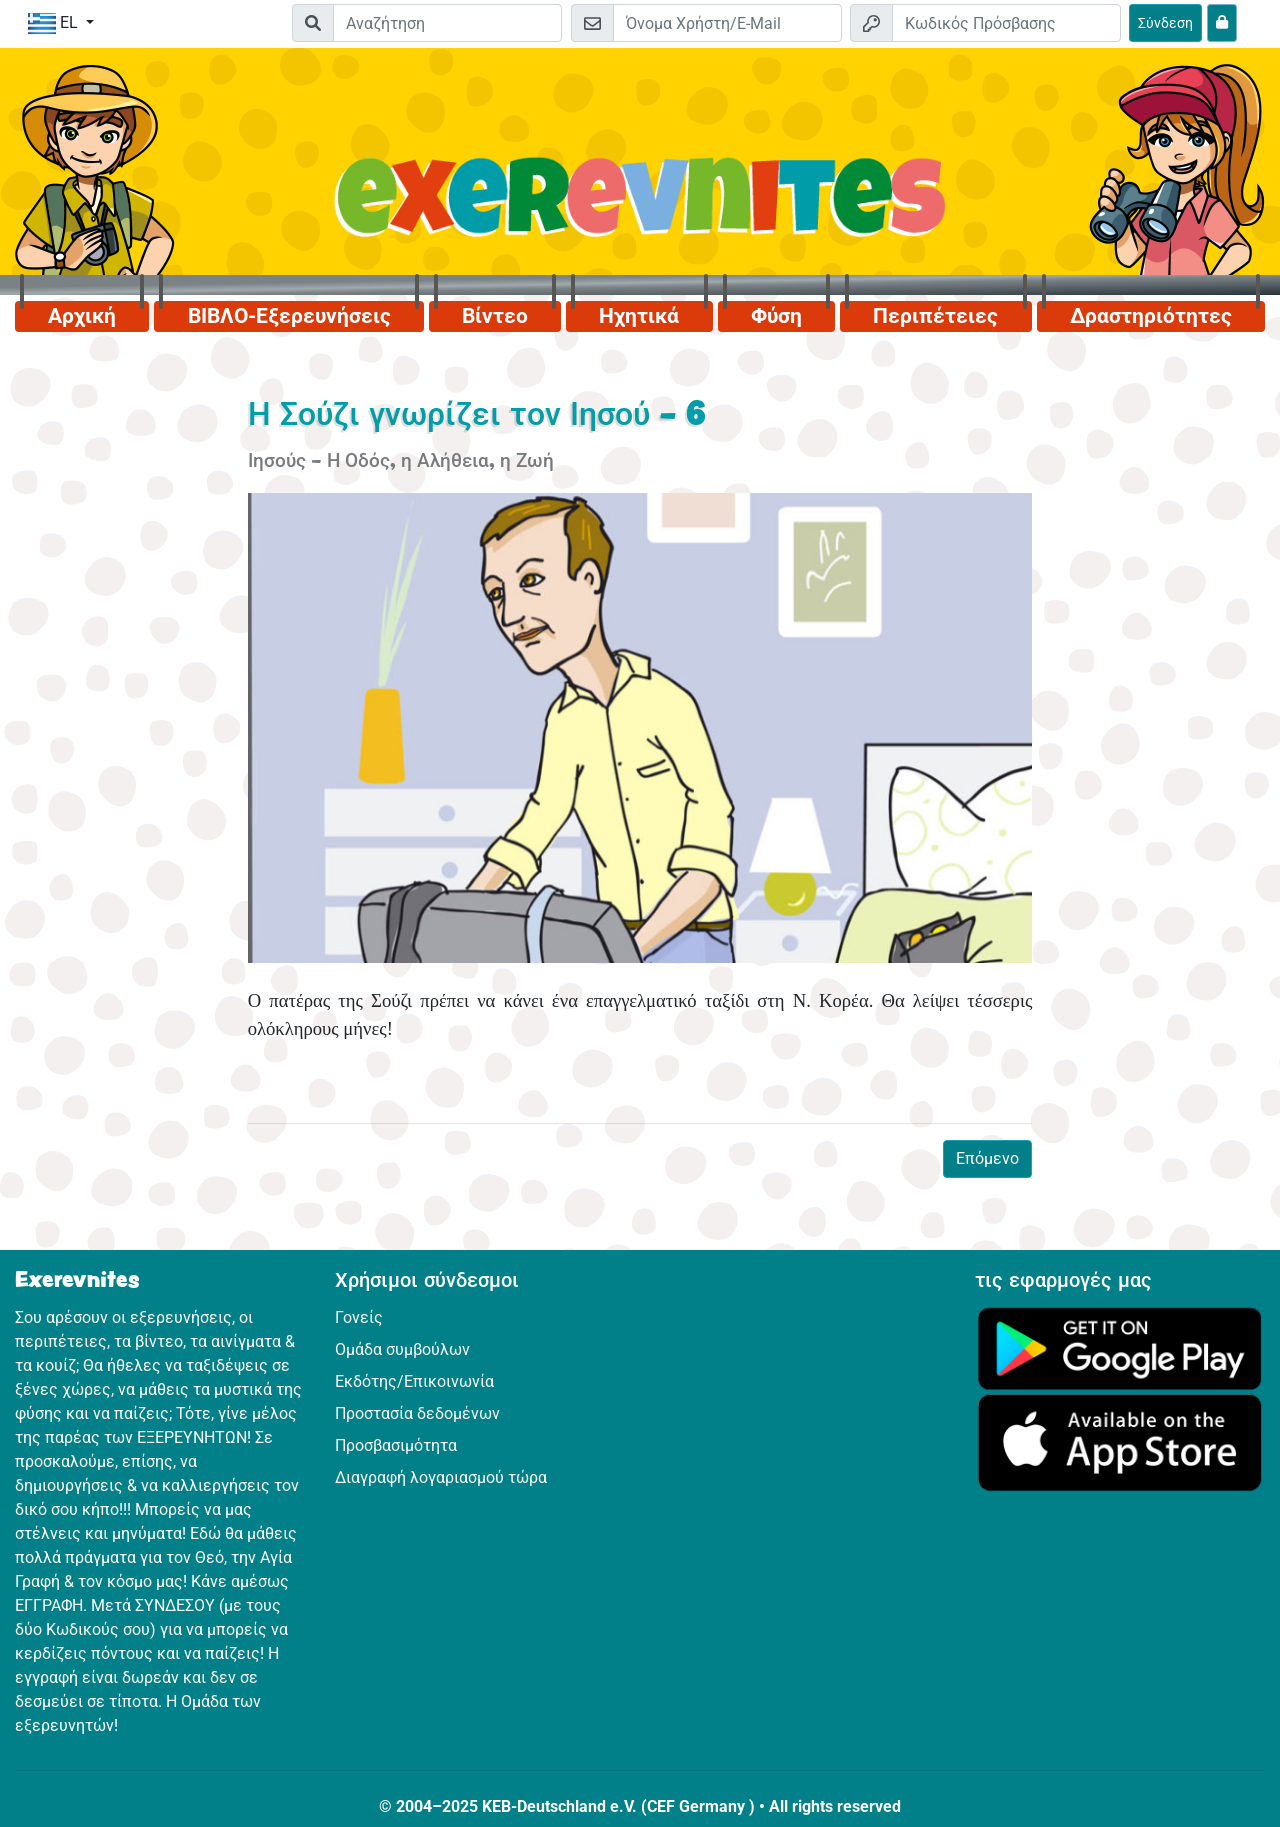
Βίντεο (495, 316)
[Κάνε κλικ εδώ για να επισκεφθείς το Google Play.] (1120, 1347)
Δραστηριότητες (1151, 316)
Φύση (776, 316)
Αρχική (82, 316)
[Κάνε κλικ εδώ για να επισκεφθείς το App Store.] (1120, 1441)
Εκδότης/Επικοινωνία (414, 1381)
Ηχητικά (639, 316)
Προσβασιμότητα (396, 1445)
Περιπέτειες (935, 316)
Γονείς (359, 1317)
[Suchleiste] (447, 23)
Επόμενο (987, 1158)
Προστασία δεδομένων (417, 1413)
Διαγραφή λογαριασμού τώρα (441, 1477)
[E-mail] (727, 23)
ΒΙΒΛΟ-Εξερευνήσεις (289, 316)
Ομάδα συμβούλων (402, 1349)
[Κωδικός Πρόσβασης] (1006, 23)
